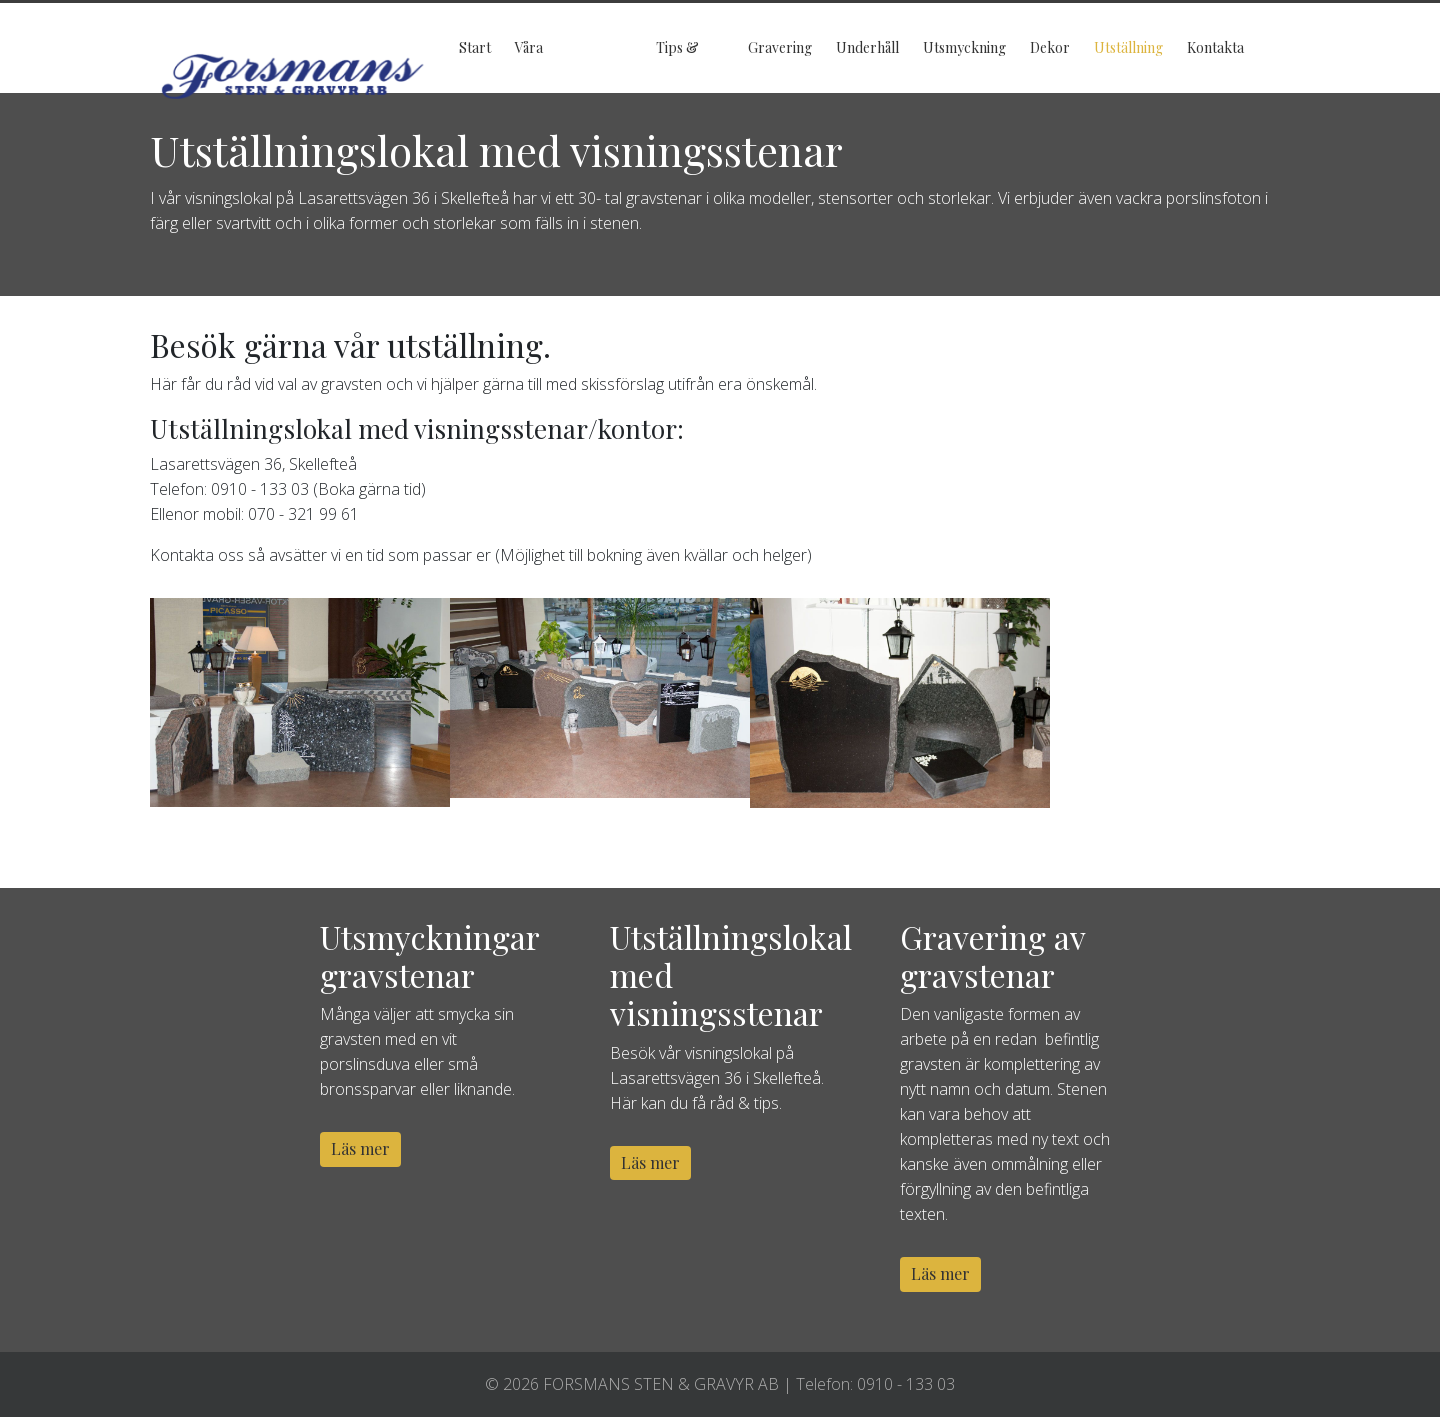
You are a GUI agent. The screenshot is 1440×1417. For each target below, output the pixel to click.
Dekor (1050, 47)
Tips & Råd (677, 65)
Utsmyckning (964, 47)
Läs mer (360, 1148)
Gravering (780, 47)
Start (475, 47)
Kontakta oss (1215, 65)
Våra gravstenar (549, 65)
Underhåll (867, 47)
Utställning (1128, 47)
